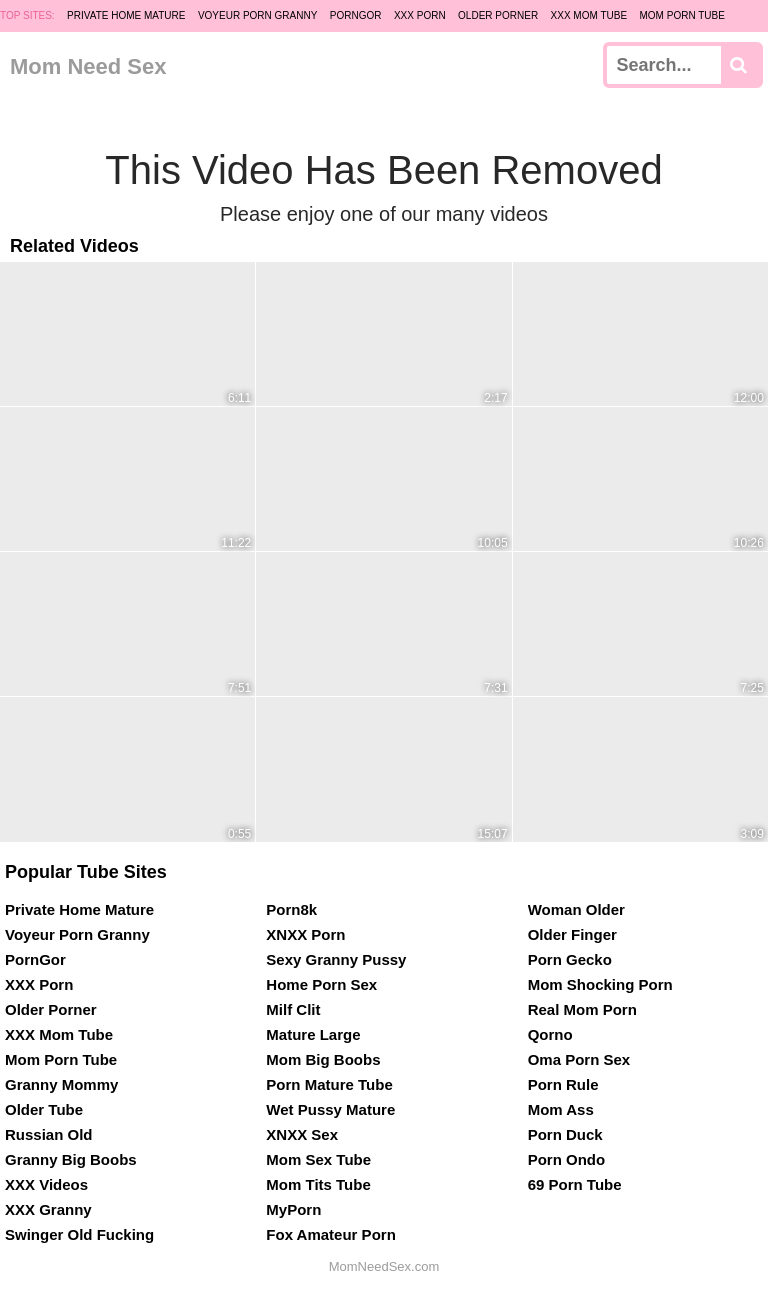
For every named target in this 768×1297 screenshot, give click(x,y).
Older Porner (498, 15)
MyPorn (293, 1209)
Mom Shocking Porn (600, 984)
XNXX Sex (302, 1134)
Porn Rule (563, 1084)
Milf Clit (293, 1009)
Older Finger (572, 934)
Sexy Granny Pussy (336, 959)
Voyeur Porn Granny (257, 15)
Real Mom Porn (582, 1009)
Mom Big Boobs (323, 1059)
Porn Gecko (570, 959)
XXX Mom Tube (589, 15)
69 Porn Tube (575, 1184)
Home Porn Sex (321, 984)
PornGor (356, 15)
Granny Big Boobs (71, 1159)
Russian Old (49, 1134)
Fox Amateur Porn (330, 1234)
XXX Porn (420, 15)
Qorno (550, 1034)
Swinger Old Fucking (79, 1234)
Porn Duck (565, 1134)
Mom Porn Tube (682, 15)
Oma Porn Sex (579, 1059)
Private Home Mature (126, 15)
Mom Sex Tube (318, 1159)
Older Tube (44, 1109)
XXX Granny (48, 1209)
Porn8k (291, 909)
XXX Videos (46, 1184)
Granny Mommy (61, 1084)
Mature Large (313, 1034)
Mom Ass (561, 1109)
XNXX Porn (305, 934)
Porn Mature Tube (329, 1084)
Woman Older (576, 909)
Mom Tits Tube (318, 1184)
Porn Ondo (567, 1159)
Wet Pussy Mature (330, 1109)
